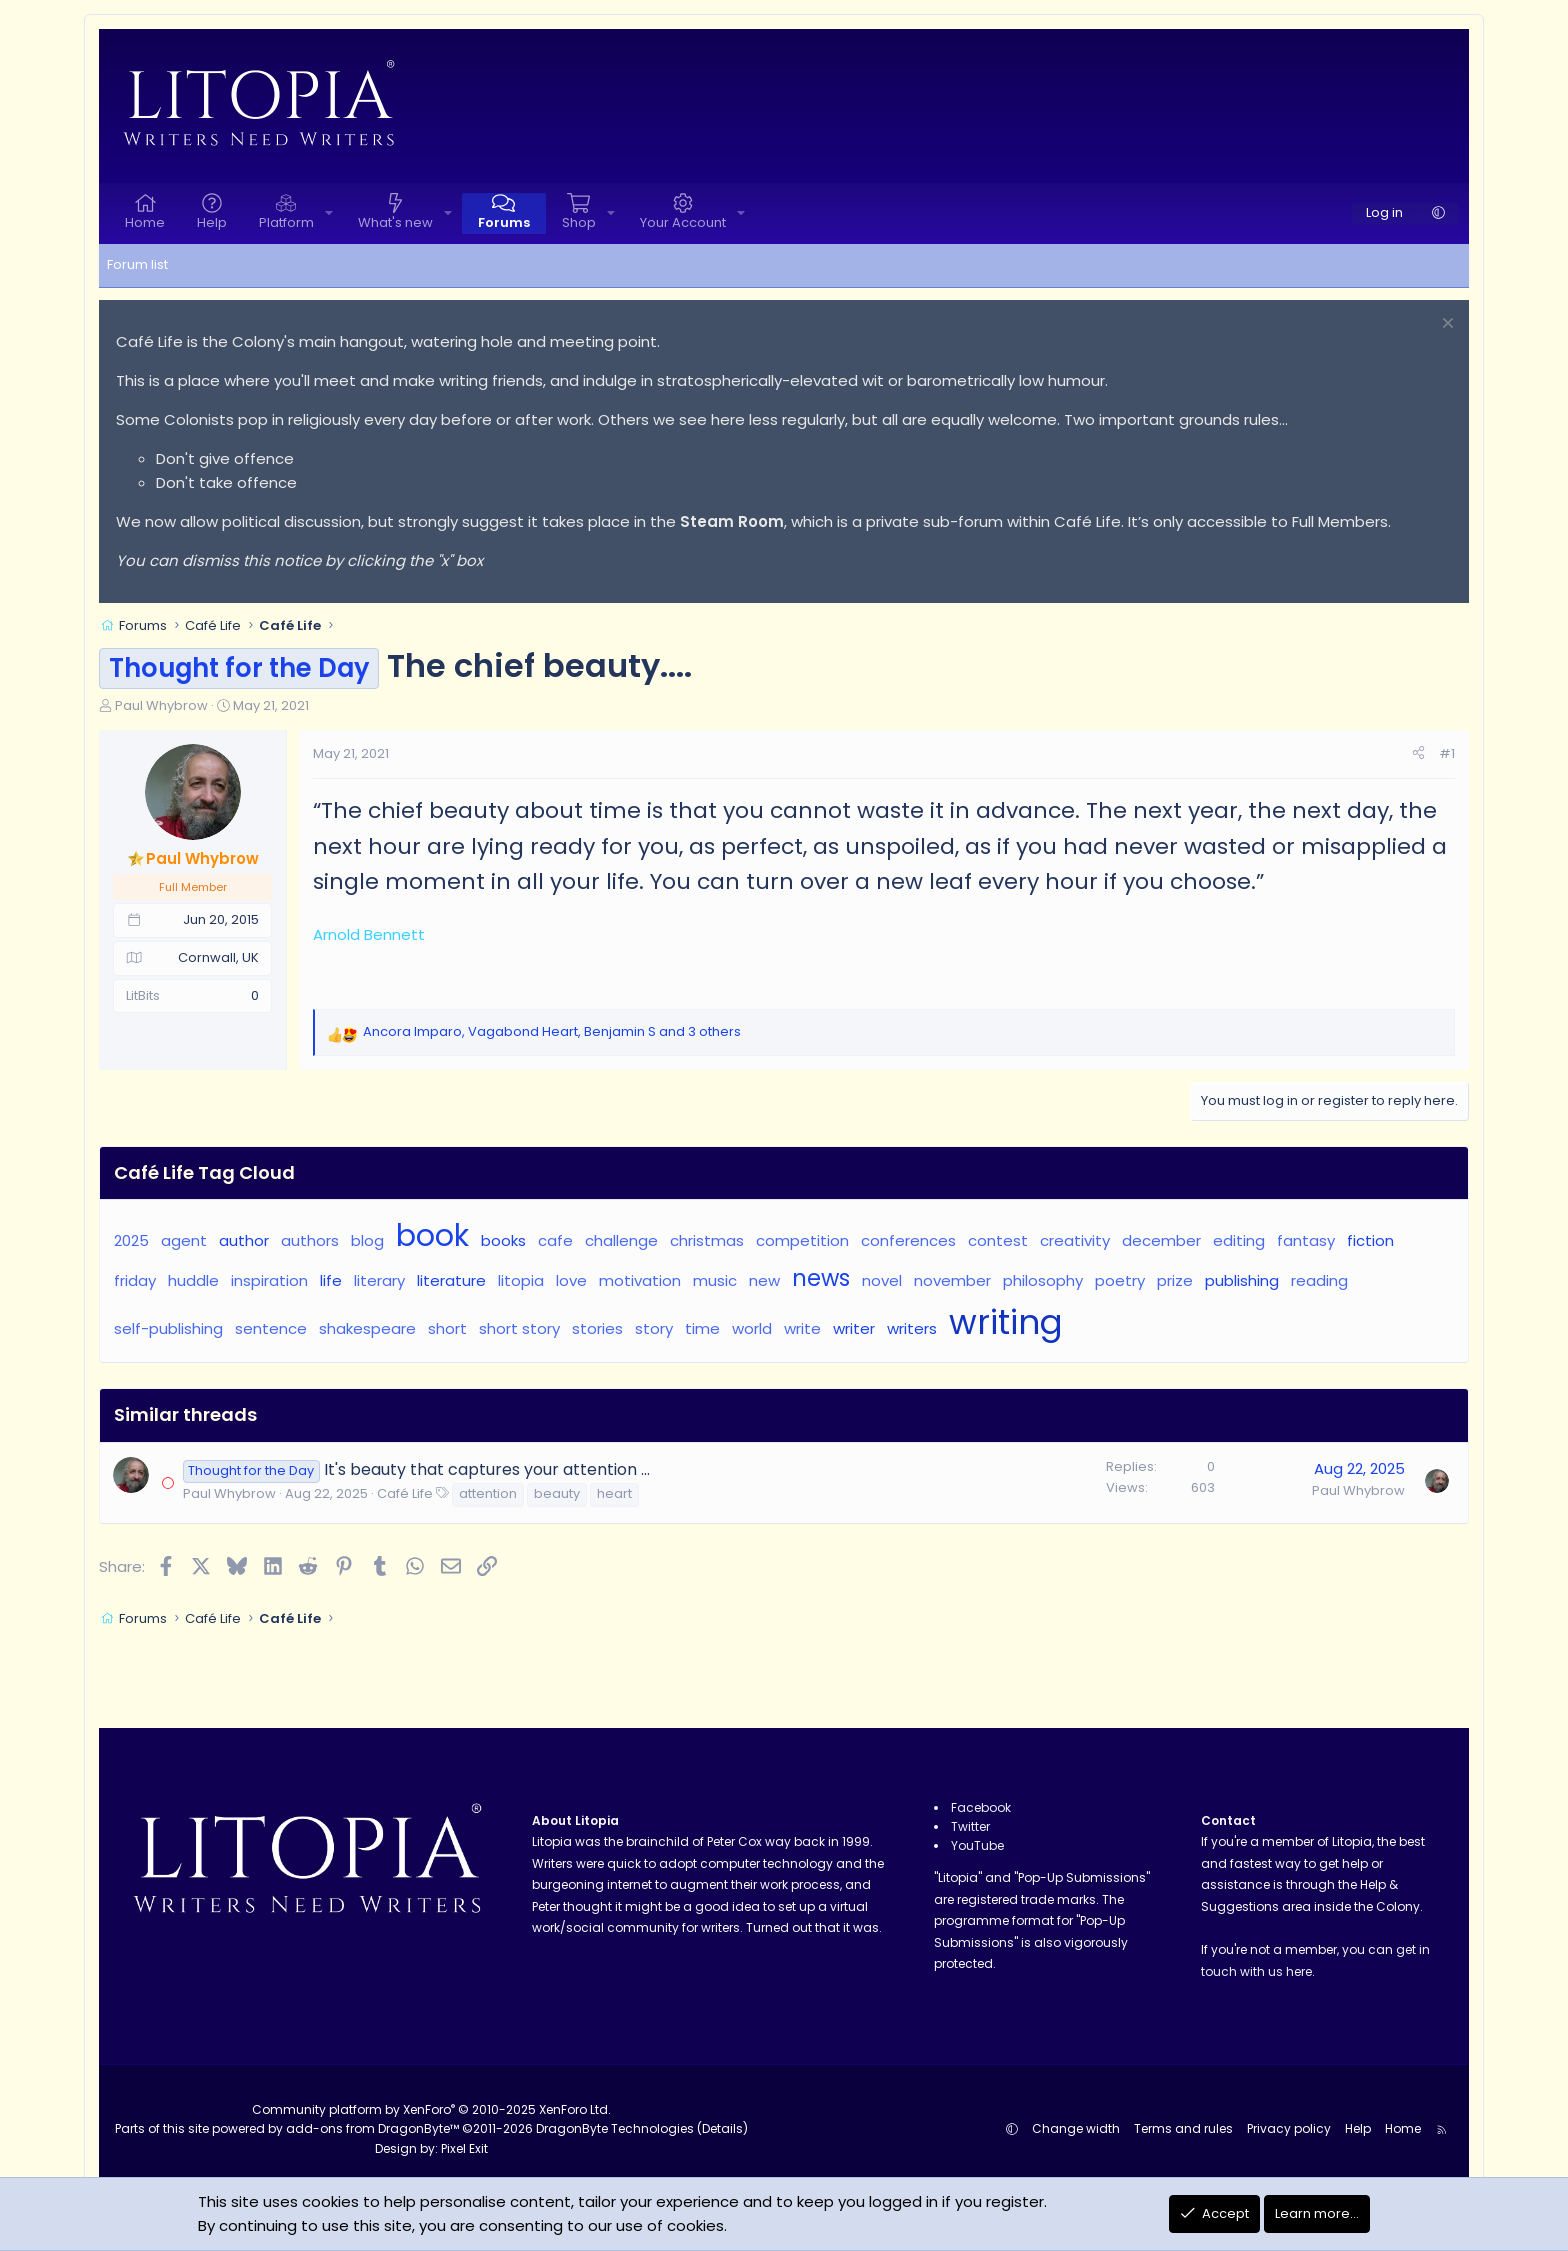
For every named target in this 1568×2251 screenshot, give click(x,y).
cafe (555, 1240)
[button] (329, 213)
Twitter (970, 1826)
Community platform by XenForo (431, 2109)
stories (597, 1328)
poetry (1120, 1280)
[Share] (1418, 754)
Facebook (981, 1807)
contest (998, 1240)
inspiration (269, 1280)
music (715, 1280)
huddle (193, 1280)
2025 (131, 1240)
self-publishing (168, 1328)
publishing (1242, 1280)
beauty (557, 1493)
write (802, 1328)
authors (310, 1240)
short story (519, 1328)
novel (882, 1280)
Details (722, 2128)
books (503, 1240)
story (654, 1328)
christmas (707, 1240)
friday (135, 1280)
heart (614, 1493)
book (432, 1236)
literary (379, 1280)
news (821, 1278)
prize (1175, 1280)
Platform (286, 222)
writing (1006, 1322)
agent (184, 1240)
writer (854, 1328)
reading (1319, 1280)
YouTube (977, 1845)
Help (212, 222)
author (244, 1240)
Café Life (405, 1493)
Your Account (683, 222)
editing (1239, 1240)
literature (451, 1280)
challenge (621, 1240)
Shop (579, 222)
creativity (1075, 1240)
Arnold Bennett (369, 934)
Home (145, 222)
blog (367, 1240)
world (752, 1328)
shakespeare (367, 1328)
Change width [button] (1076, 2128)
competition (802, 1240)
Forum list (137, 264)
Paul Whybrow (161, 705)
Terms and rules (1183, 2128)
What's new (395, 222)
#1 (1447, 753)
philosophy (1043, 1280)
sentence (271, 1328)
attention (488, 1493)
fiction (1370, 1240)
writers (912, 1328)
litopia (521, 1280)
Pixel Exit (464, 2148)
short (447, 1328)
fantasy (1306, 1240)
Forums (504, 222)
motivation (640, 1280)
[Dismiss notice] (1445, 325)
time (702, 1328)
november (952, 1280)
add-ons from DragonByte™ (372, 2128)
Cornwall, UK (218, 957)
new (764, 1280)
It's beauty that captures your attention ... (487, 1469)
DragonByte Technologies (615, 2128)
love (571, 1280)
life (331, 1280)
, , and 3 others (552, 1031)
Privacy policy (1289, 2128)
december (1161, 1240)
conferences (908, 1240)
